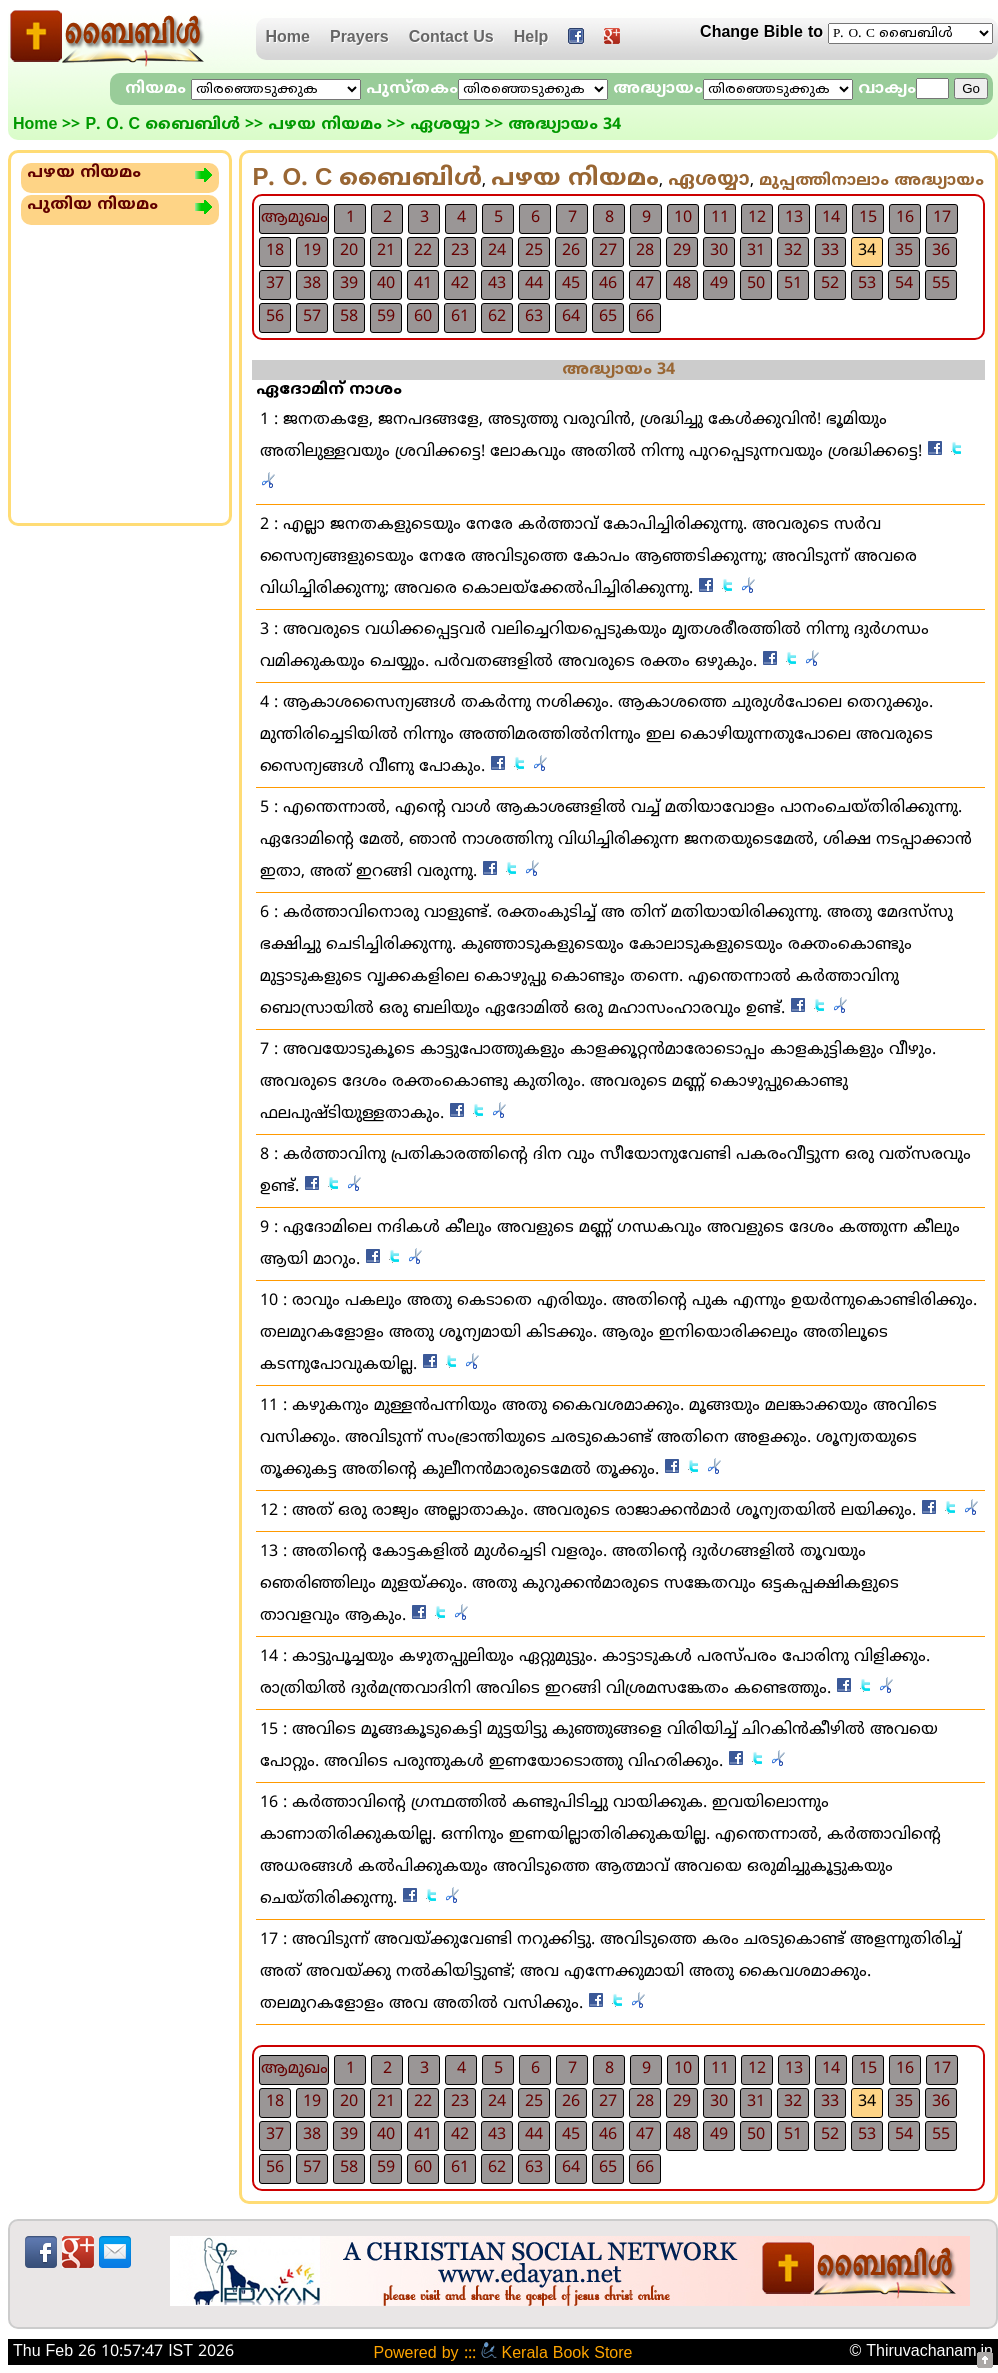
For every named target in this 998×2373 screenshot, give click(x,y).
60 (423, 317)
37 (275, 284)
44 (534, 284)
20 (349, 251)
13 (794, 218)
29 (682, 251)
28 (645, 251)
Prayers (359, 38)
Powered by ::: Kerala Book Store (502, 2354)
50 (756, 284)
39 (349, 284)
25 (534, 251)
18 (275, 251)
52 (830, 284)
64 (571, 317)
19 (312, 251)
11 (720, 218)
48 (682, 284)
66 (645, 317)
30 (719, 251)
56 (275, 317)
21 (386, 251)
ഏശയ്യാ (445, 125)
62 (497, 317)
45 (571, 284)
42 (460, 284)
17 (942, 218)
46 (608, 284)
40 (386, 284)
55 (941, 284)
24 (497, 251)
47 (645, 284)
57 (312, 317)
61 (460, 317)
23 (460, 251)
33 (830, 251)
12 (757, 218)
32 (793, 251)
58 (349, 317)
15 (868, 218)
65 (608, 317)
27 (608, 251)
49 (719, 284)
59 (386, 317)
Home (288, 38)
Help (531, 38)
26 (571, 251)
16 (905, 218)
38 (312, 284)
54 (904, 284)
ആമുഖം (294, 218)
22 (423, 251)
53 (867, 284)
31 (756, 251)
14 (831, 218)
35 (904, 251)
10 (683, 218)
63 (534, 317)
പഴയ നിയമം (325, 125)
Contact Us (451, 38)
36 (941, 251)
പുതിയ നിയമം (92, 205)
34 (867, 251)
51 (793, 284)
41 (423, 284)
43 (497, 284)
